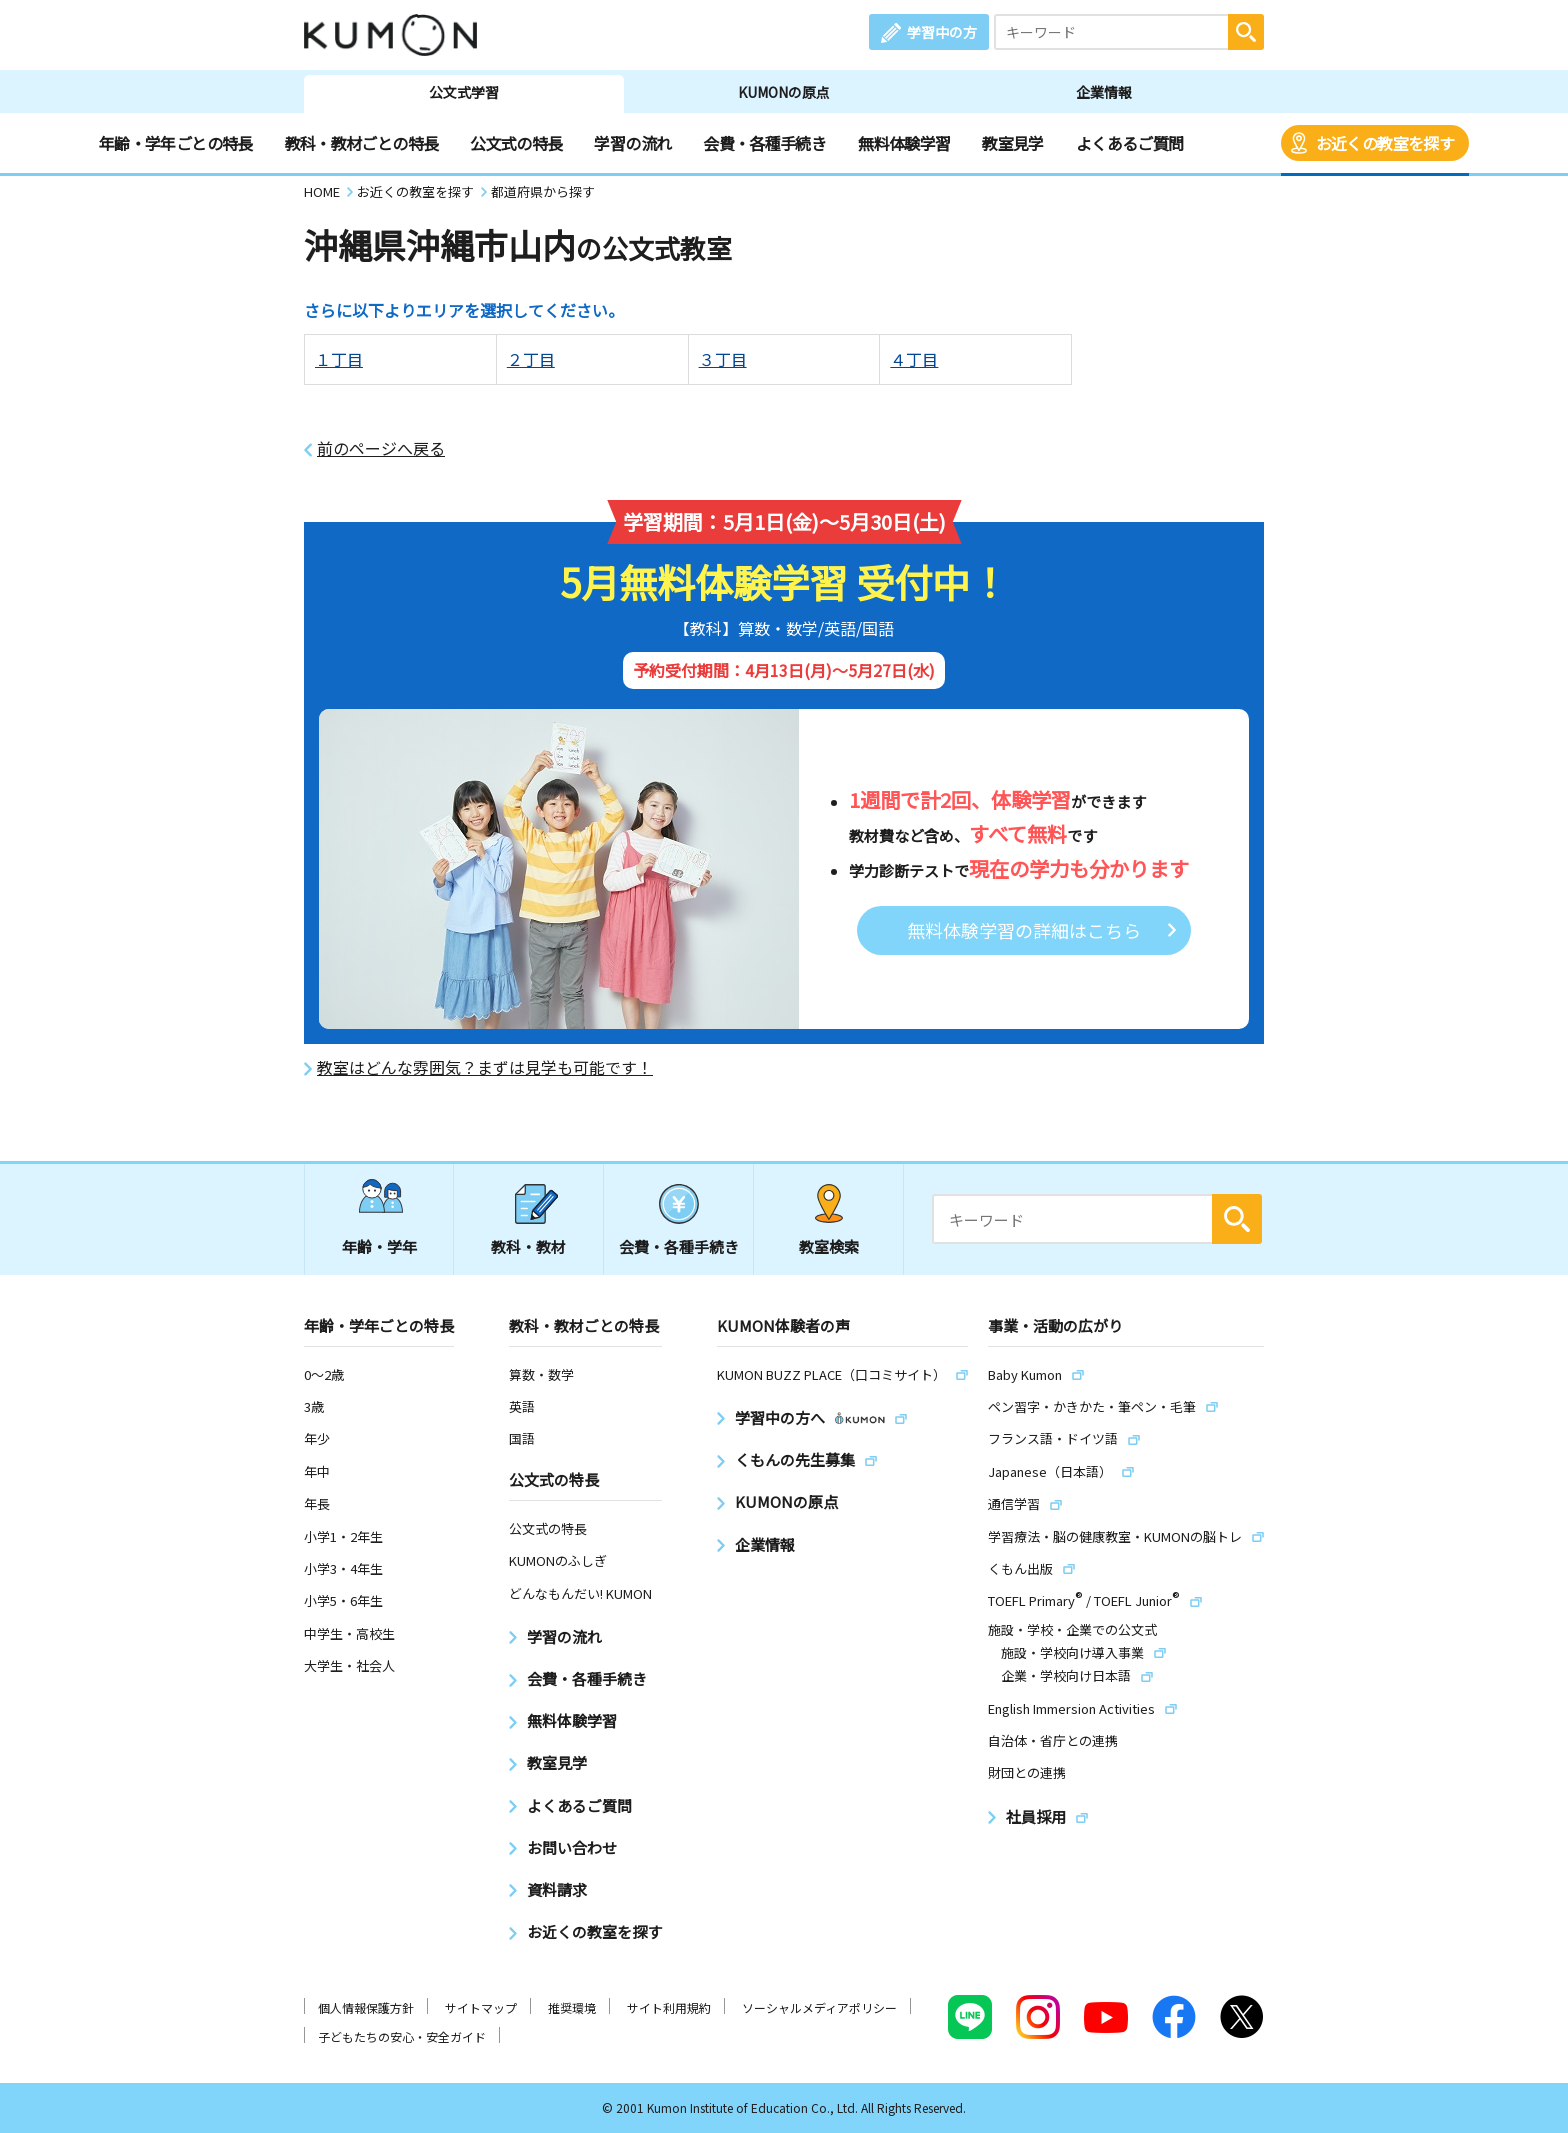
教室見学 (1012, 143)
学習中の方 (942, 32)
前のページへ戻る (381, 448)
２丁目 (531, 359)
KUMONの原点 (784, 92)
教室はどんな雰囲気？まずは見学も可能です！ (485, 1067)
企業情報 (1104, 92)
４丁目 (914, 359)
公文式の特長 (516, 143)
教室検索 (829, 1246)
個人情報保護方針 (366, 2007)
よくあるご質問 (1130, 143)
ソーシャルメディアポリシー (819, 2007)
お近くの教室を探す (1385, 143)
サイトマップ (481, 2007)
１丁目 (339, 359)
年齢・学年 (379, 1246)
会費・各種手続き (764, 143)
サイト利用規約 (669, 2007)
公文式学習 (464, 92)
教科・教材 (528, 1246)
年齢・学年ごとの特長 (176, 143)
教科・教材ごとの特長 (362, 143)
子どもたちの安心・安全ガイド (402, 2036)
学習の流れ (632, 143)
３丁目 (723, 359)
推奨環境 (572, 2007)
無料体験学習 (904, 143)
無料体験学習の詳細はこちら (1024, 930)
